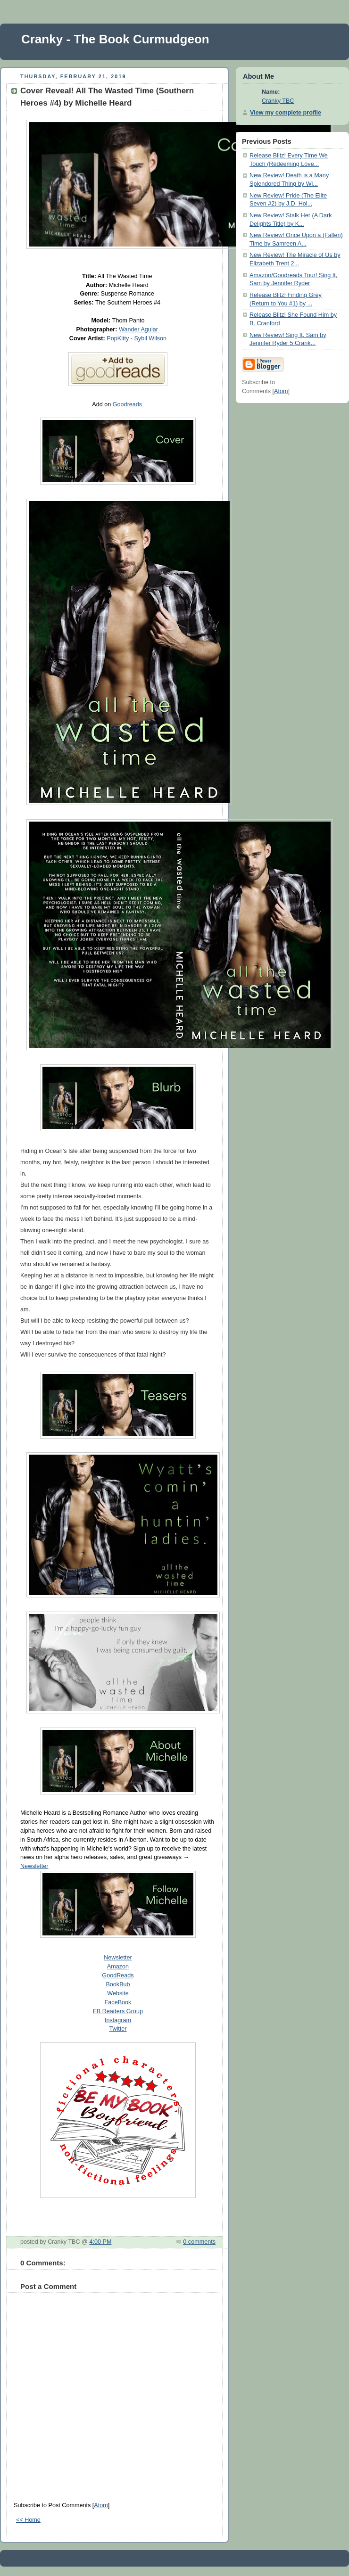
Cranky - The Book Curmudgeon (115, 39)
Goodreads (128, 404)
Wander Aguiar (139, 329)
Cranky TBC (278, 101)
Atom (101, 2505)
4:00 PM (100, 2242)
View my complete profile (285, 112)
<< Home (28, 2520)
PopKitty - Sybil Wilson (136, 338)
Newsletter (34, 1866)
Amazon (118, 1966)
